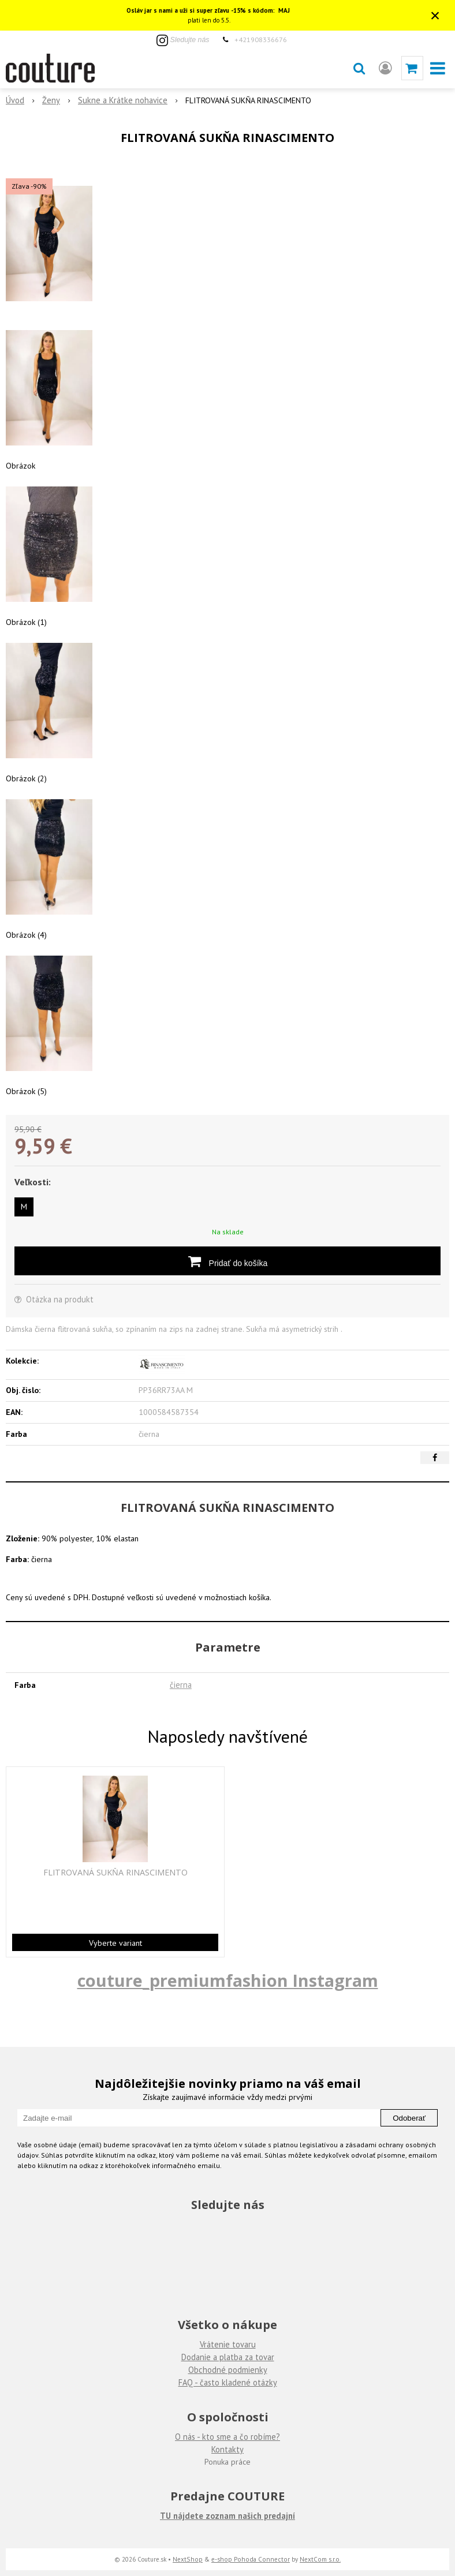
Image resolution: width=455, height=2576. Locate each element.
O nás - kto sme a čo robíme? (227, 2436)
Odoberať (409, 2118)
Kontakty (227, 2449)
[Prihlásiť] (385, 68)
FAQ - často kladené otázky (227, 2382)
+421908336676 (260, 39)
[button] (359, 68)
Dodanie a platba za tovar (227, 2357)
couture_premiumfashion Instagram (227, 1980)
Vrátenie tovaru (228, 2344)
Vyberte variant (115, 1943)
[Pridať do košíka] (227, 1260)
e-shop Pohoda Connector (250, 2559)
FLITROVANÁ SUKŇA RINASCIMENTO (115, 1872)
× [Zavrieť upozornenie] (435, 15)
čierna (181, 1684)
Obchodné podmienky (227, 2369)
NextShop (188, 2559)
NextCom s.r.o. (320, 2559)
